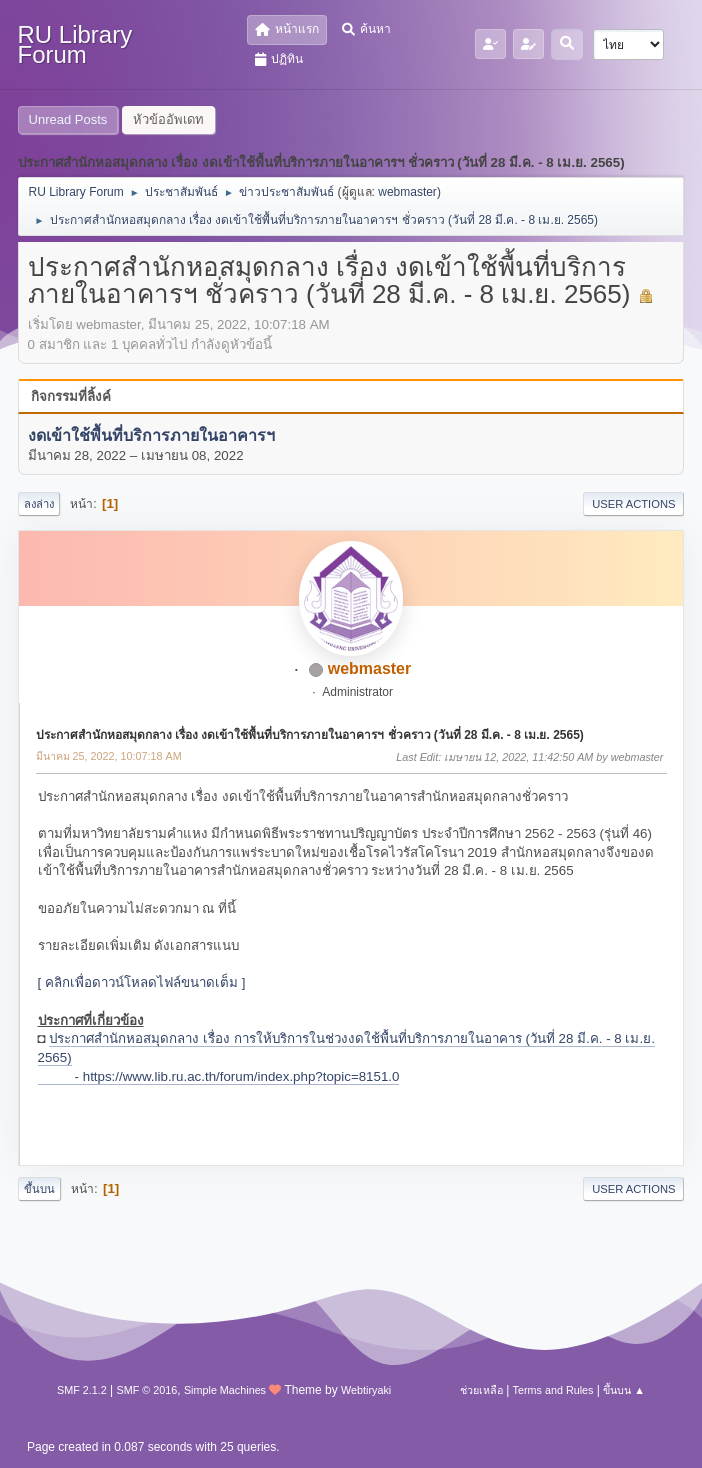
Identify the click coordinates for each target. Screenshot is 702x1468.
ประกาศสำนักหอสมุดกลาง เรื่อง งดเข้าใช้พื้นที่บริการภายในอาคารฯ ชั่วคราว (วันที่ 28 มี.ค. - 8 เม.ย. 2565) (310, 735)
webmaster (407, 192)
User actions (633, 504)
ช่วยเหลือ (481, 1390)
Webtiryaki (366, 1390)
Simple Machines (225, 1390)
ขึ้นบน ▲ (624, 1390)
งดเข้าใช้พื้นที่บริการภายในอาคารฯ (151, 435)
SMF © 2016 (147, 1390)
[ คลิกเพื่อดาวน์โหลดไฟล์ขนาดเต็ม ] (142, 982)
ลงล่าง (39, 504)
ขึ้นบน (39, 1189)
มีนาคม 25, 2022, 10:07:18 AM (109, 756)
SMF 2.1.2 (82, 1390)
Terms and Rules (553, 1390)
